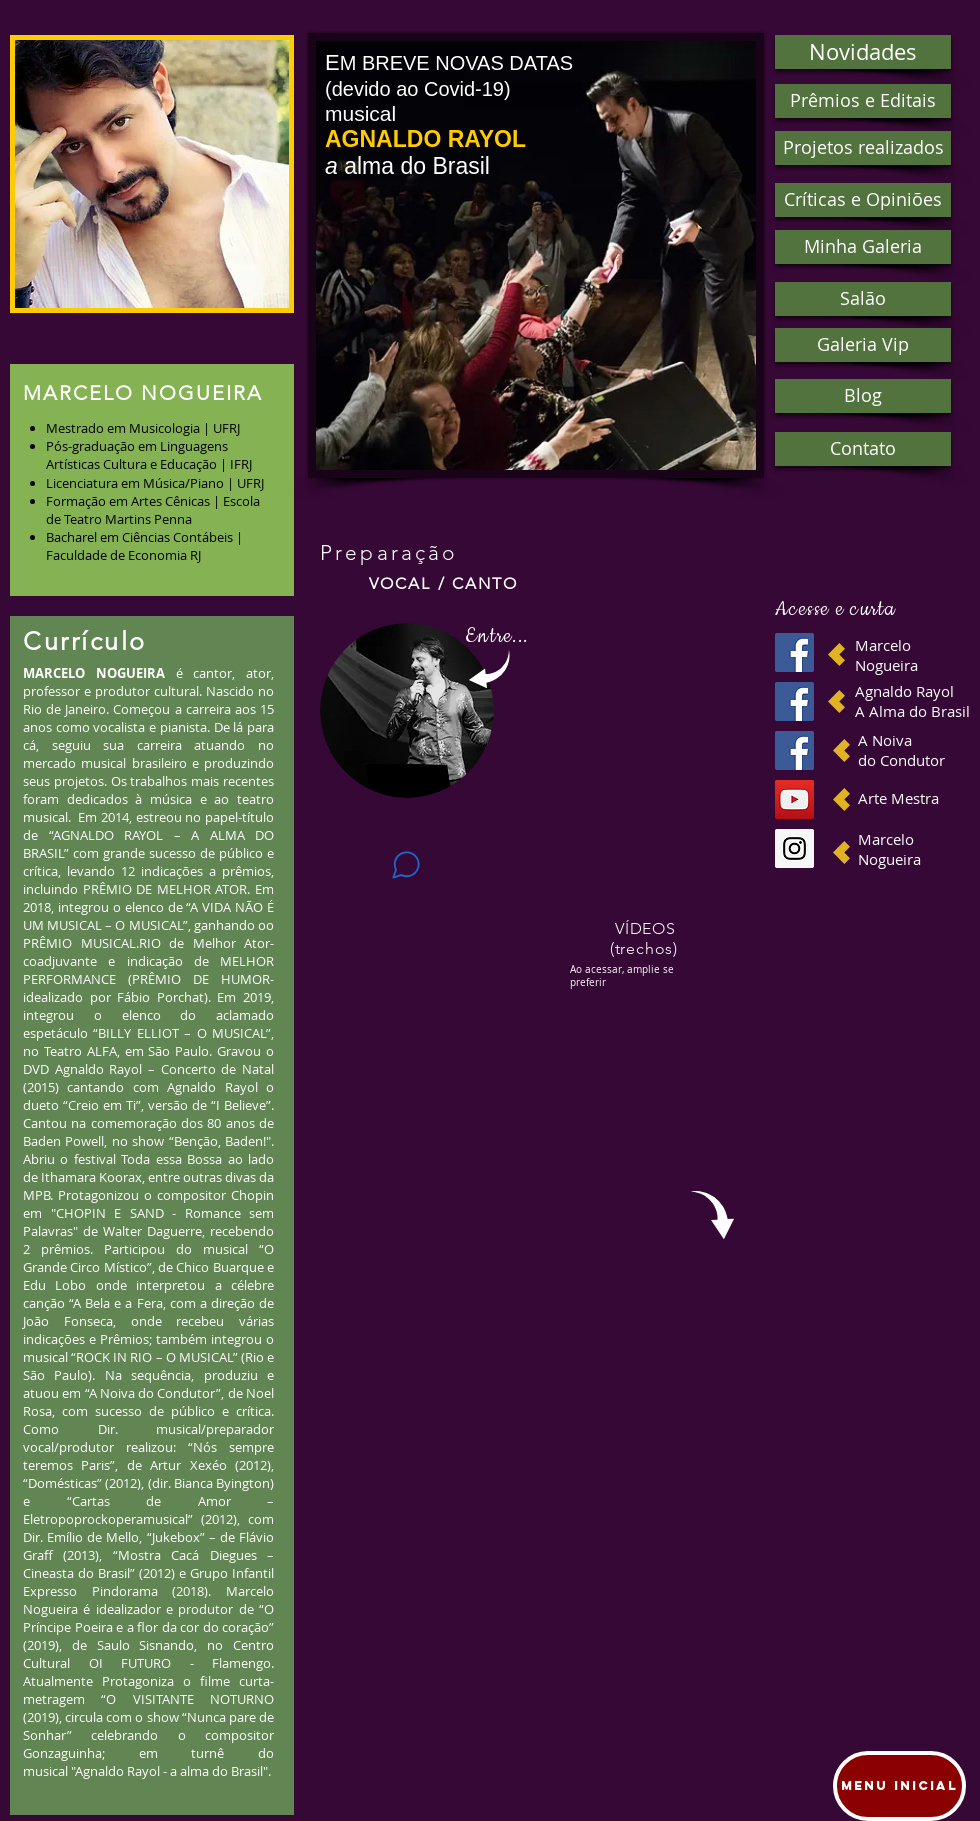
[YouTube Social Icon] (794, 799)
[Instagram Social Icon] (794, 848)
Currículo (85, 641)
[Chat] (406, 864)
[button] (152, 174)
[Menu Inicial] (899, 1786)
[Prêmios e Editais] (863, 101)
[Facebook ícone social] (794, 652)
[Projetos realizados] (863, 148)
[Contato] (863, 449)
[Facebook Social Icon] (794, 750)
